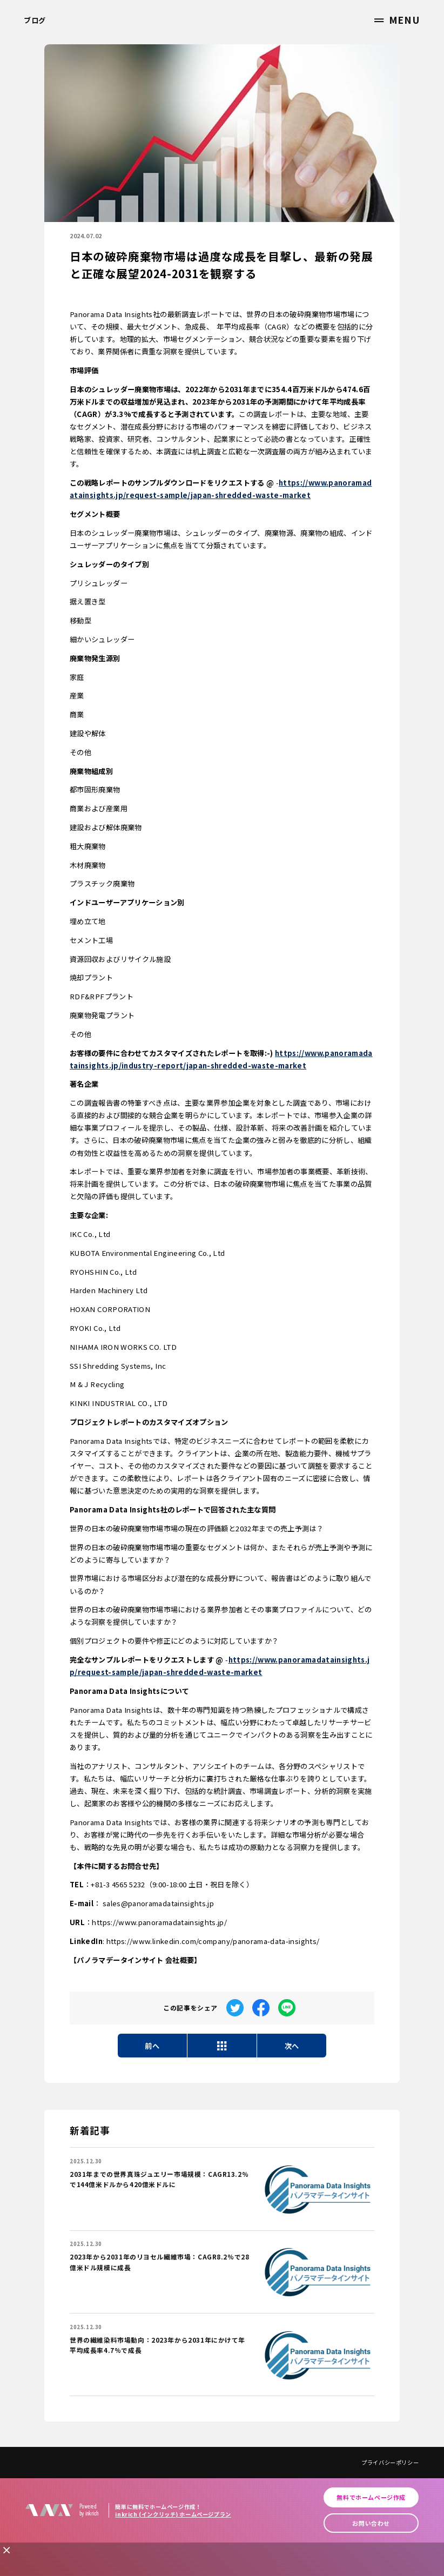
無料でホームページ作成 (371, 2497)
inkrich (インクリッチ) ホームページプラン (173, 2514)
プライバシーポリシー (390, 2462)
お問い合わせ (371, 2523)
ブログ (35, 20)
